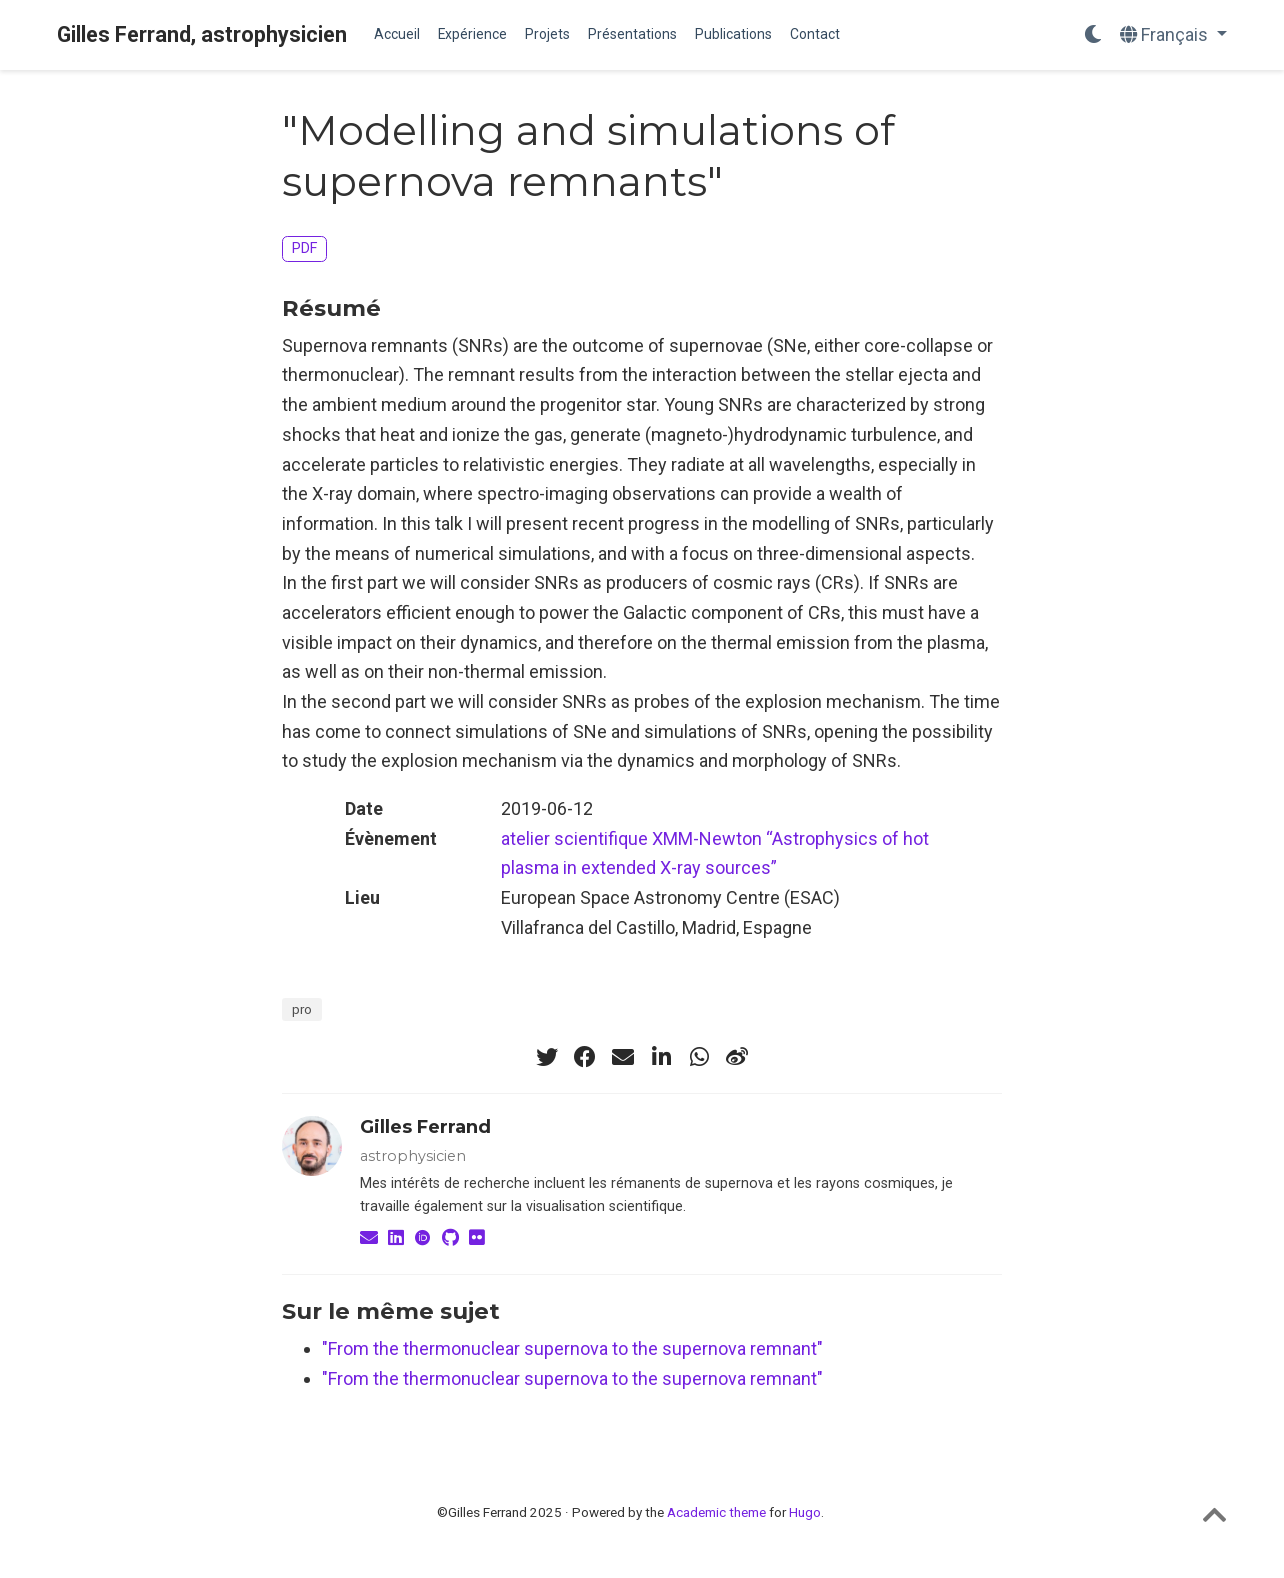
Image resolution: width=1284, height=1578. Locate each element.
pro (302, 1009)
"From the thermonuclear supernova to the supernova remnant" (572, 1348)
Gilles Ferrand (425, 1127)
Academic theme (716, 1512)
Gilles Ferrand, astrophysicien (202, 34)
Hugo (805, 1512)
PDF (304, 248)
